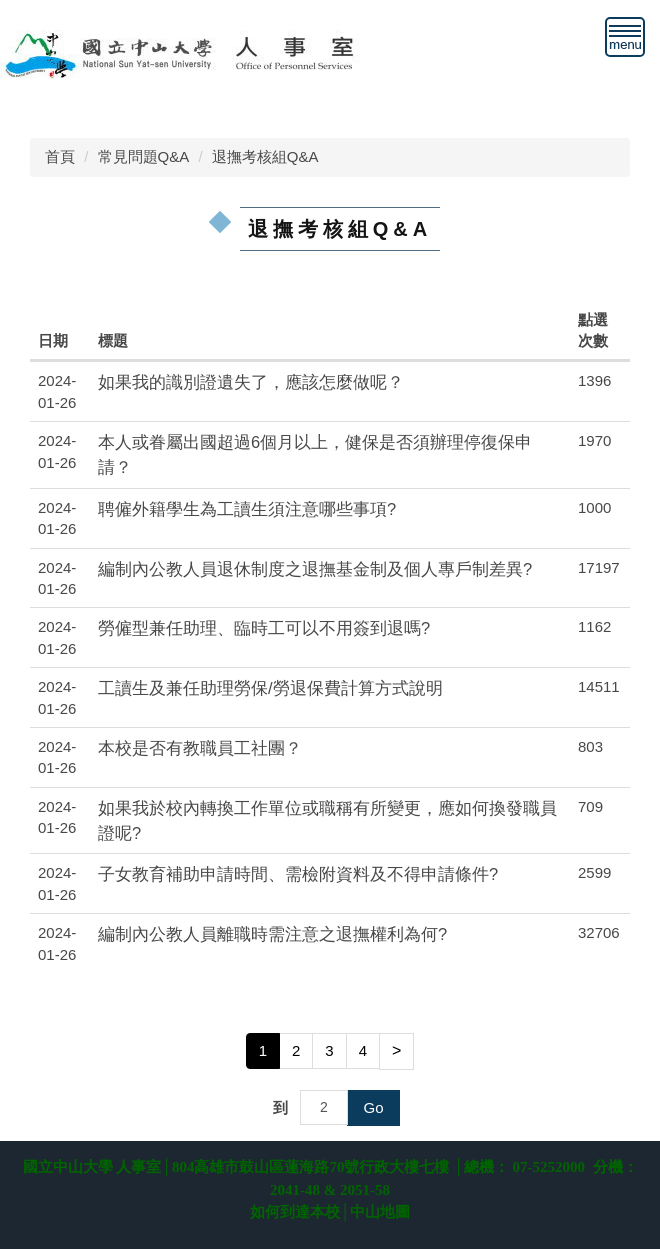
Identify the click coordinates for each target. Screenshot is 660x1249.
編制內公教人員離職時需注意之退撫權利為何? (272, 934)
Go (373, 1107)
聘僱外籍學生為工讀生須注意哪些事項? (247, 509)
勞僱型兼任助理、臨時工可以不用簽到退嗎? (264, 628)
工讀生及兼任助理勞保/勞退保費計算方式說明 (270, 688)
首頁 (60, 156)
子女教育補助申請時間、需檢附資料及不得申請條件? (298, 874)
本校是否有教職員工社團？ (200, 748)
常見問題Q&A (144, 156)
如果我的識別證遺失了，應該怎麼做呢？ (251, 382)
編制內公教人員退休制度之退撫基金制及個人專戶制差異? (315, 569)
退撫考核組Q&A (265, 156)
